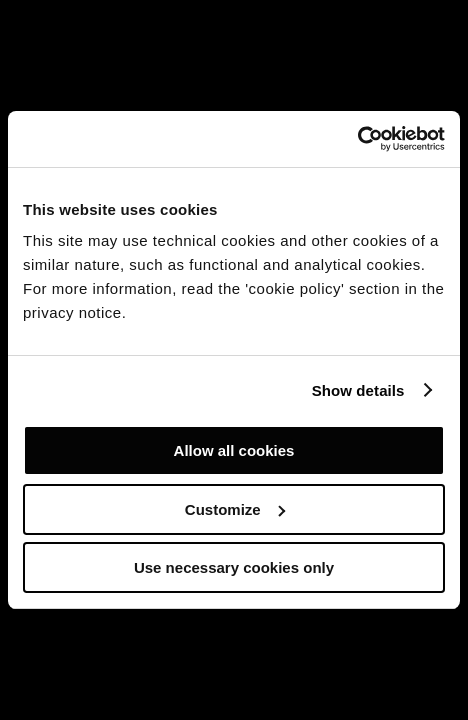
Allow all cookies (234, 450)
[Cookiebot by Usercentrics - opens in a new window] (357, 139)
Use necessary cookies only (234, 567)
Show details (358, 390)
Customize (235, 509)
